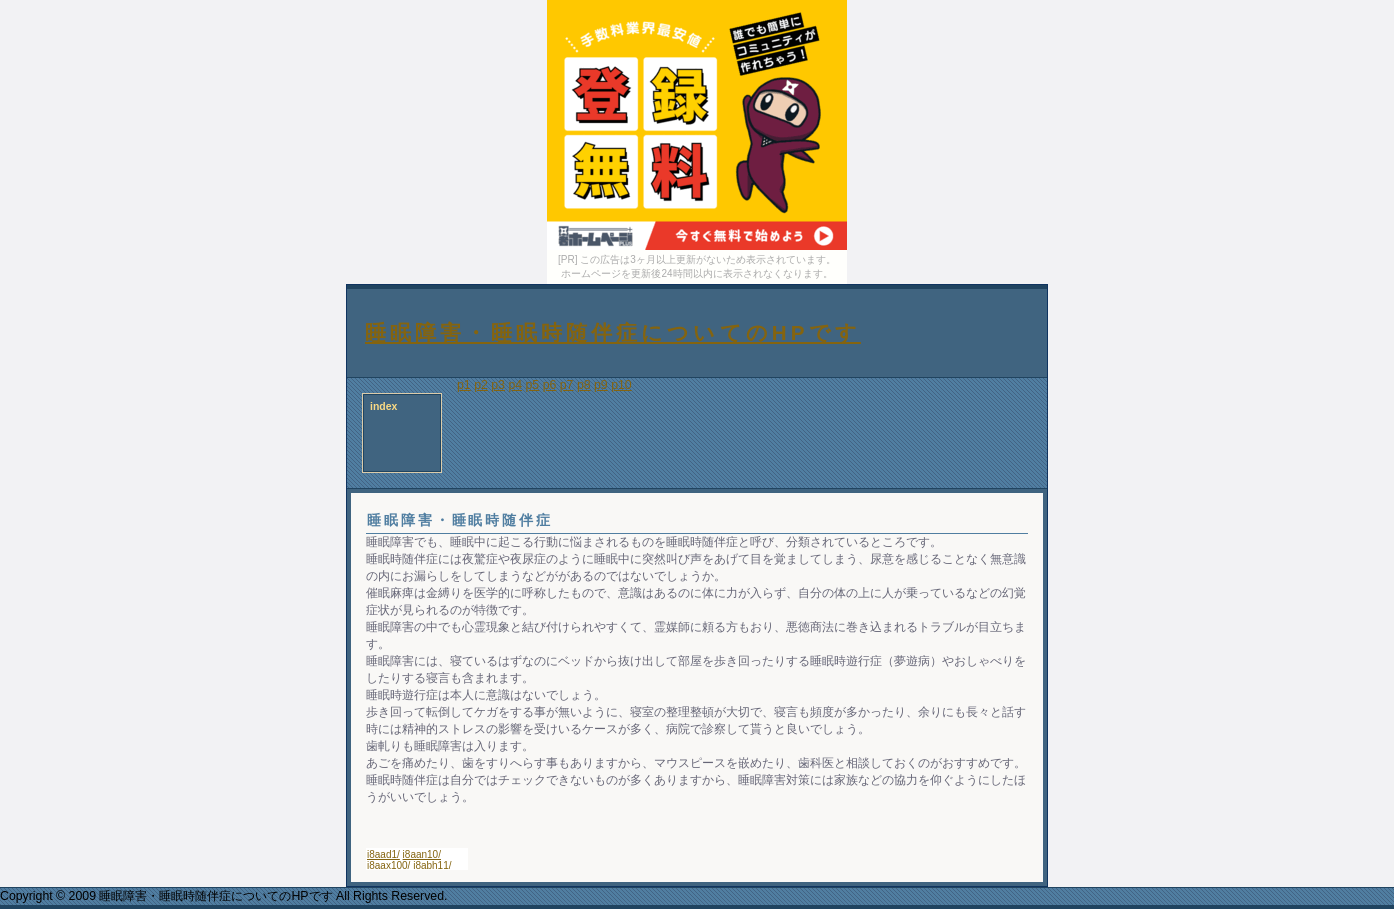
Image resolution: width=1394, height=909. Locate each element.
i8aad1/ (383, 854)
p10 (621, 385)
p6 (550, 385)
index (383, 406)
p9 (601, 385)
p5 (533, 385)
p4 (515, 385)
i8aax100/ (388, 865)
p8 (584, 385)
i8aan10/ (422, 854)
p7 (567, 385)
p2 (481, 385)
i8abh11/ (432, 865)
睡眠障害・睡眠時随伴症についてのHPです (613, 332)
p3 (498, 385)
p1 (464, 385)
